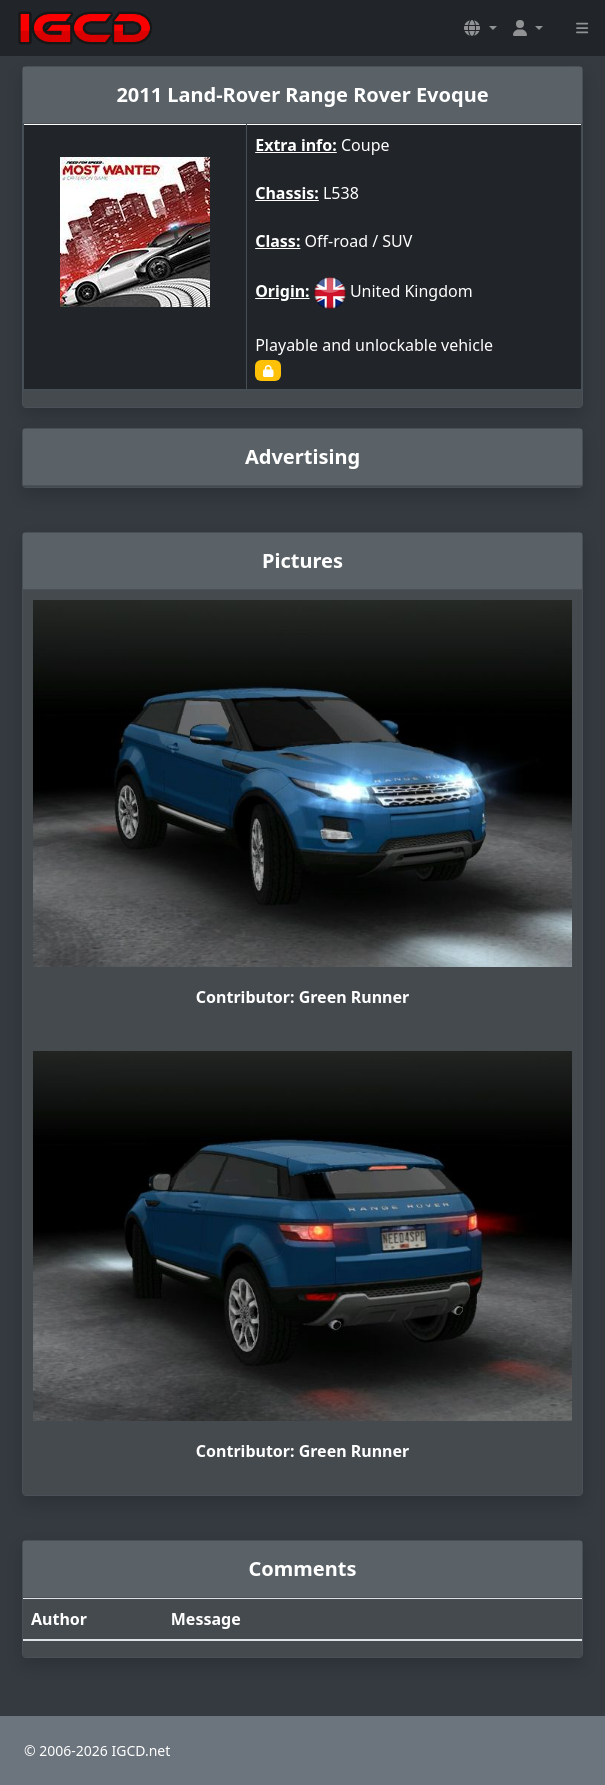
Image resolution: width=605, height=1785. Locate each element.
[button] (480, 28)
